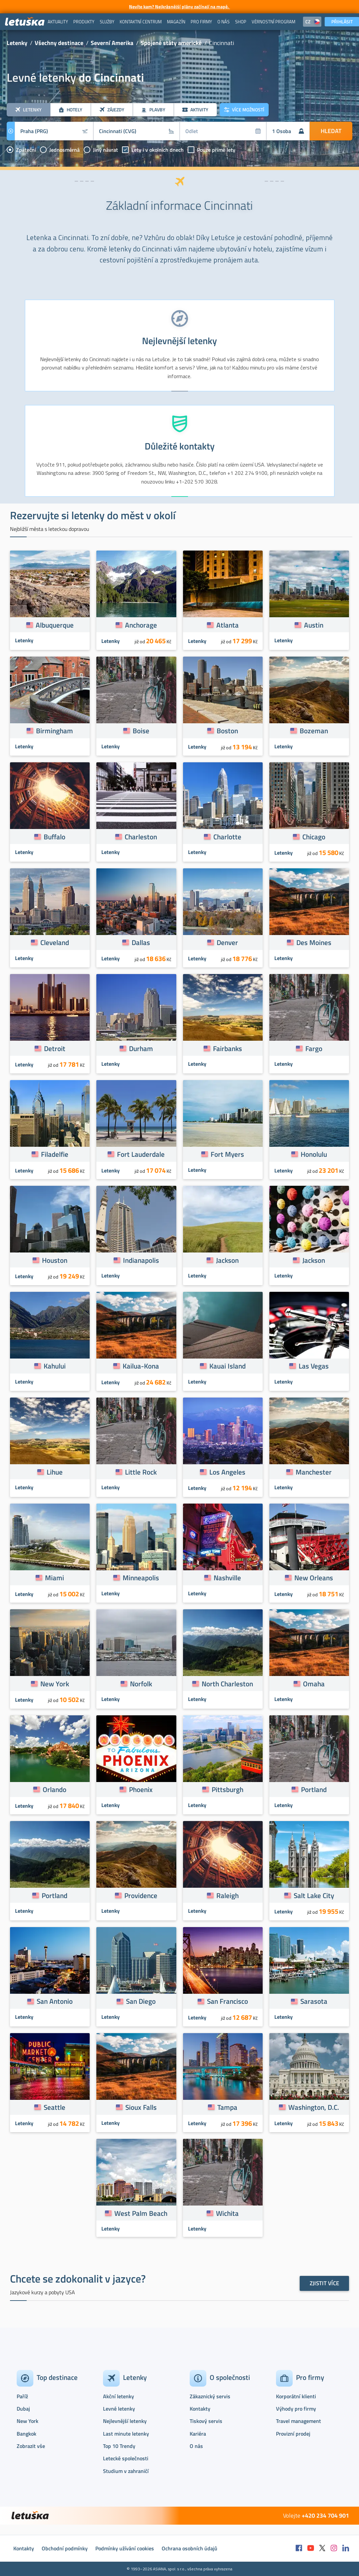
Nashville (227, 1578)
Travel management (298, 2421)
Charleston (141, 837)
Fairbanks (227, 1048)
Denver (227, 942)
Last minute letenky (126, 2434)
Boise (141, 731)
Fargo (313, 1048)
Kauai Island (227, 1366)
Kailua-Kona (141, 1366)
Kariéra (198, 2434)
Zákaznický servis (210, 2396)
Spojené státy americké (171, 42)
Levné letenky (119, 2409)
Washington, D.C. (313, 2107)
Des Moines (313, 942)
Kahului (55, 1366)
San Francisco (227, 2001)
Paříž (22, 2396)
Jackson (227, 1260)
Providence (140, 1895)
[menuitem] (58, 21)
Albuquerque (55, 625)
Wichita (227, 2213)
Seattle (54, 2107)
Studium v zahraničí (126, 2471)
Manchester (314, 1472)
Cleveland (54, 942)
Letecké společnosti (125, 2458)
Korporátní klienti (296, 2396)
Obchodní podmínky (65, 2548)
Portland (314, 1789)
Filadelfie (54, 1154)
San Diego (141, 2001)
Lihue (55, 1472)
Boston (227, 731)
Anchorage (141, 625)
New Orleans (313, 1578)
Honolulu (314, 1154)
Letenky (17, 42)
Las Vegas (314, 1366)
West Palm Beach (140, 2213)
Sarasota (313, 2001)
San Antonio (55, 2001)
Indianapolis (141, 1260)
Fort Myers (227, 1154)
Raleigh (227, 1895)
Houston (54, 1260)
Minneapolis (141, 1578)
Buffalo (54, 837)
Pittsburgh (227, 1789)
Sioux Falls (141, 2107)
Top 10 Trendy (119, 2446)
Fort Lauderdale (141, 1154)
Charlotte (227, 837)
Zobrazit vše (31, 2446)
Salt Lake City (314, 1895)
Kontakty (200, 2409)
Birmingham (54, 731)
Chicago (313, 837)
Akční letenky (118, 2396)
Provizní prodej (293, 2434)
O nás (196, 2446)
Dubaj (23, 2409)
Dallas (141, 942)
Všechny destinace (59, 42)
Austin (313, 625)
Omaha (314, 1684)
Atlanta (227, 625)
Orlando (54, 1789)
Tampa (227, 2107)
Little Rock (141, 1472)
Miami (54, 1578)
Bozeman (314, 731)
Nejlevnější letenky (125, 2421)
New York (54, 1684)
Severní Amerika (112, 42)
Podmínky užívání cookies (124, 2548)
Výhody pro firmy (296, 2409)
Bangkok (26, 2434)
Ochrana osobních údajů (189, 2548)
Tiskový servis (206, 2421)
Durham (141, 1048)
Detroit (54, 1048)
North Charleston (227, 1684)
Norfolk (141, 1684)
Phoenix (141, 1789)
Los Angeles (227, 1472)
